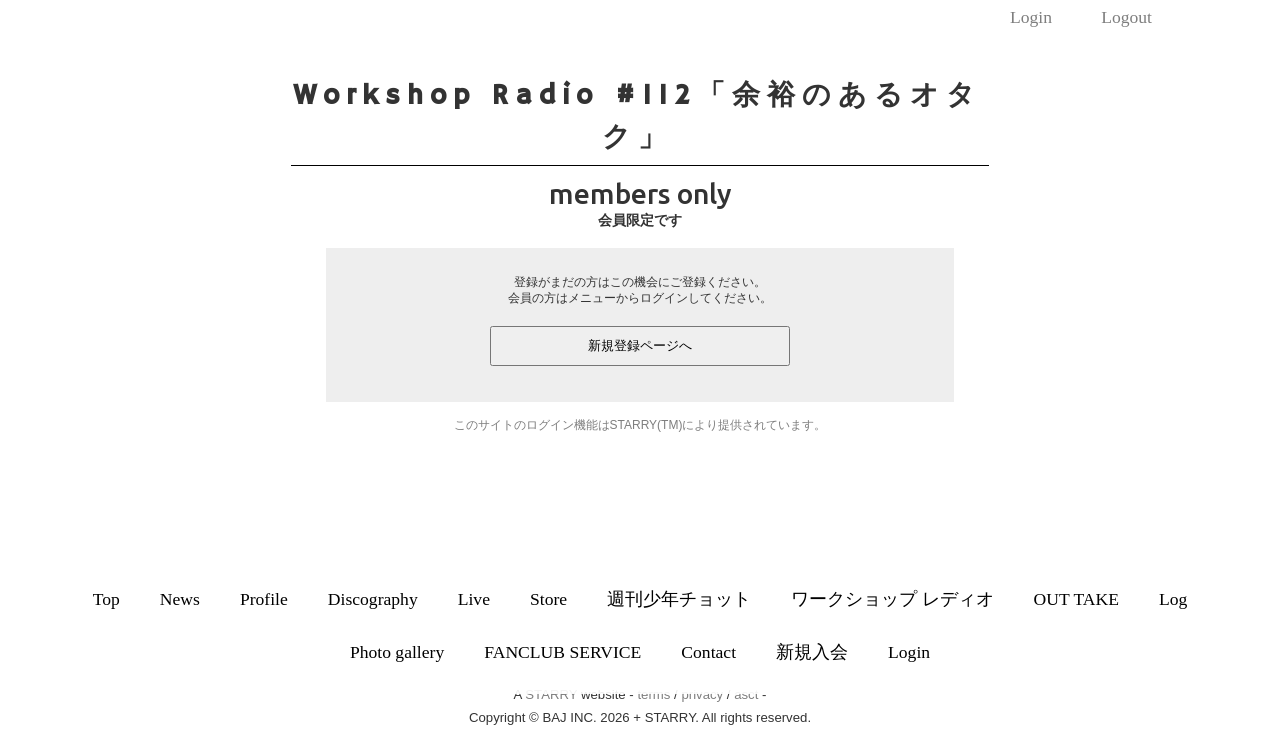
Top (106, 599)
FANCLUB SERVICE (562, 652)
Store (548, 599)
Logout (1126, 17)
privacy (702, 694)
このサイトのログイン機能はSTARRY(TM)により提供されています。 (640, 425)
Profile (264, 599)
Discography (373, 599)
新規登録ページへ (640, 345)
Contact (708, 652)
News (180, 599)
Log (1173, 599)
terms (653, 694)
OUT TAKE (1076, 599)
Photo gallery (397, 652)
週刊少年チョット (679, 599)
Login (1031, 17)
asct (746, 694)
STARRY (551, 694)
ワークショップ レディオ (892, 599)
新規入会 (812, 652)
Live (474, 599)
